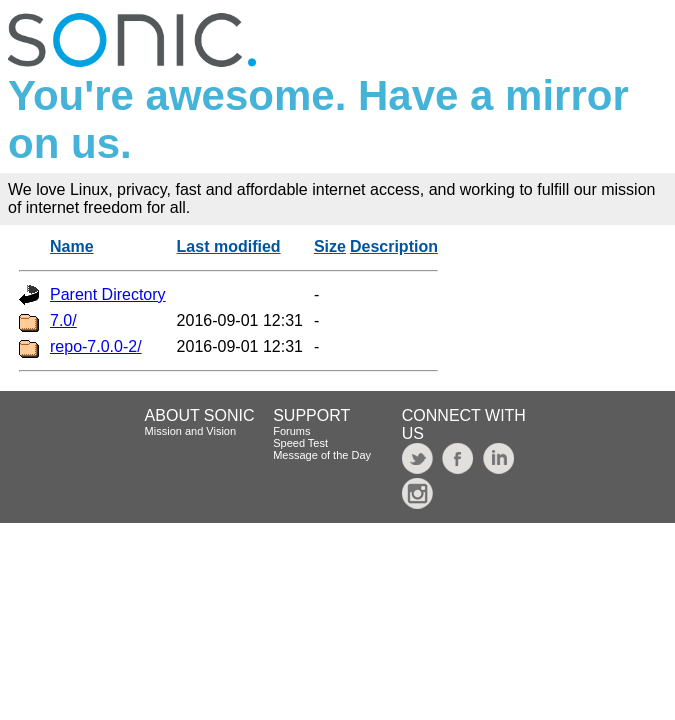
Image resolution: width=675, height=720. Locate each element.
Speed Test (300, 443)
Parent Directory (108, 294)
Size (330, 246)
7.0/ (63, 320)
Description (394, 246)
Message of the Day (322, 455)
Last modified (229, 246)
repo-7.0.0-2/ (96, 346)
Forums (291, 431)
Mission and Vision (191, 431)
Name (72, 246)
